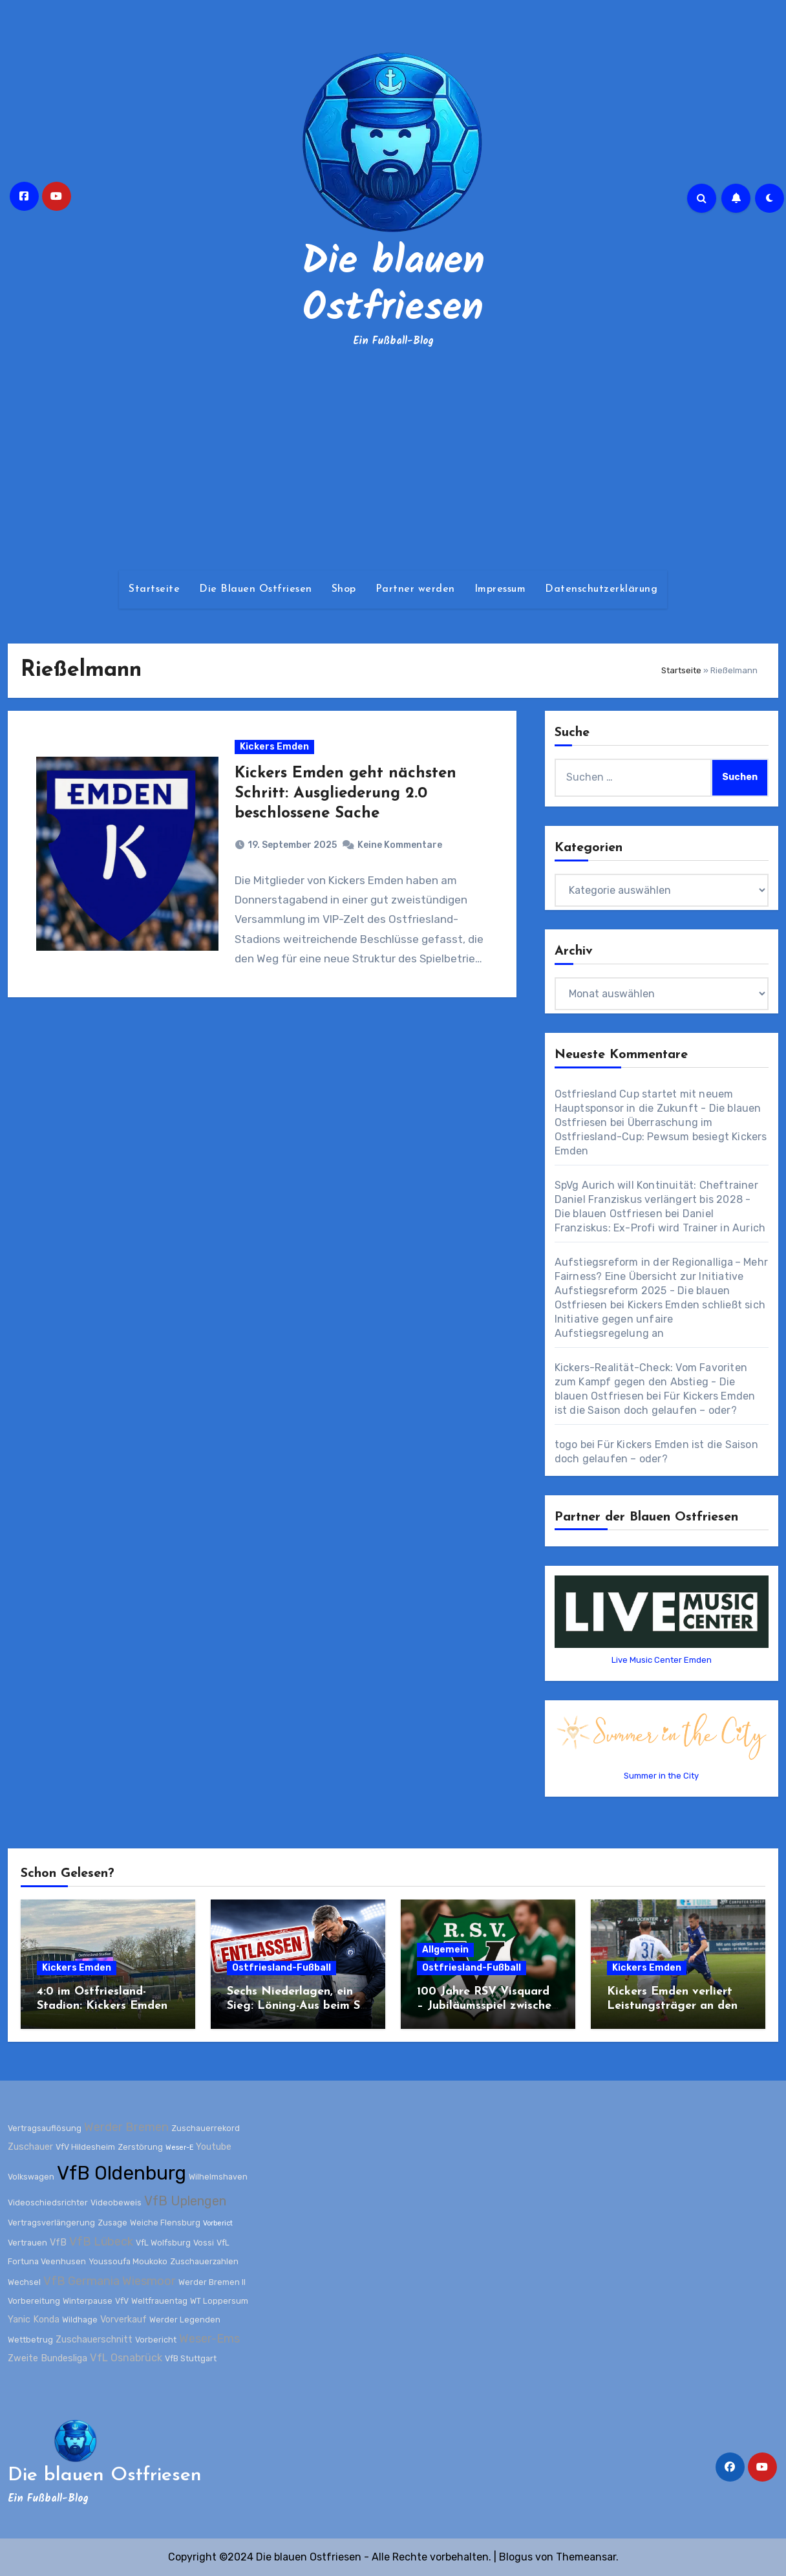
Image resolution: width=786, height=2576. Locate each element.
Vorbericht (155, 2339)
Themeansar (586, 2557)
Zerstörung (140, 2147)
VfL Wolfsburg (163, 2242)
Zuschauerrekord (205, 2128)
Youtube (213, 2146)
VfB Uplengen (185, 2201)
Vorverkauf (123, 2319)
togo (566, 1444)
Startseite (154, 589)
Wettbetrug (30, 2339)
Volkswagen (31, 2176)
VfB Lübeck (101, 2242)
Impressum (500, 589)
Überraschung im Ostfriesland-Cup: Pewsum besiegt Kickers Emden (661, 1136)
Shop (344, 589)
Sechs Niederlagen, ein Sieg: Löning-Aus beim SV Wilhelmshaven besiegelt (297, 2006)
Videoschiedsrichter (48, 2202)
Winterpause (87, 2301)
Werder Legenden (184, 2319)
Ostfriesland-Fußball (281, 1967)
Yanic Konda (33, 2319)
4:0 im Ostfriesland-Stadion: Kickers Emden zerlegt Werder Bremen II (107, 2006)
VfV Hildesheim (85, 2147)
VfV (122, 2301)
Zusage (112, 2222)
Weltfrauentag (159, 2301)
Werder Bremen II (212, 2282)
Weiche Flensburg (165, 2222)
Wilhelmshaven (218, 2176)
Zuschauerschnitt (94, 2339)
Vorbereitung (34, 2301)
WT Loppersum (219, 2301)
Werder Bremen (126, 2127)
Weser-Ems (209, 2339)
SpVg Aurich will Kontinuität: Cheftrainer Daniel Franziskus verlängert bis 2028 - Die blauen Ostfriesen (656, 1199)
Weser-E (179, 2147)
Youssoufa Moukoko (128, 2261)
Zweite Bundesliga (47, 2358)
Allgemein (445, 1949)
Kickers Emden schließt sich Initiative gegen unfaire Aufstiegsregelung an (660, 1319)
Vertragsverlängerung (51, 2222)
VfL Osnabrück (126, 2358)
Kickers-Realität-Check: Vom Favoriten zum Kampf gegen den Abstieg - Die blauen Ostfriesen (651, 1381)
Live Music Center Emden (661, 1660)
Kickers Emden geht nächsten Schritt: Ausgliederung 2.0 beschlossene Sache (345, 793)
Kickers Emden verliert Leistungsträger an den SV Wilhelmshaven (672, 2006)
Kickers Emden (274, 746)
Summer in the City (661, 1775)
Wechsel (24, 2282)
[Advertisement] (393, 460)
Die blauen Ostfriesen (393, 286)
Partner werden (415, 589)
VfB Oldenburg (121, 2173)
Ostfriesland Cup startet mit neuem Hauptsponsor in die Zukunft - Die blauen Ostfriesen (658, 1108)
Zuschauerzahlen (204, 2261)
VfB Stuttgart (191, 2358)
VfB (58, 2242)
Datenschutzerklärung (601, 589)
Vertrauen (27, 2242)
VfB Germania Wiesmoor (109, 2281)
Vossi (203, 2242)
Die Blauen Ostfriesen (255, 589)
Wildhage (80, 2319)
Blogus (516, 2557)
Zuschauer (30, 2146)
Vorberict (218, 2223)
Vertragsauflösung (44, 2128)
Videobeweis (116, 2202)
